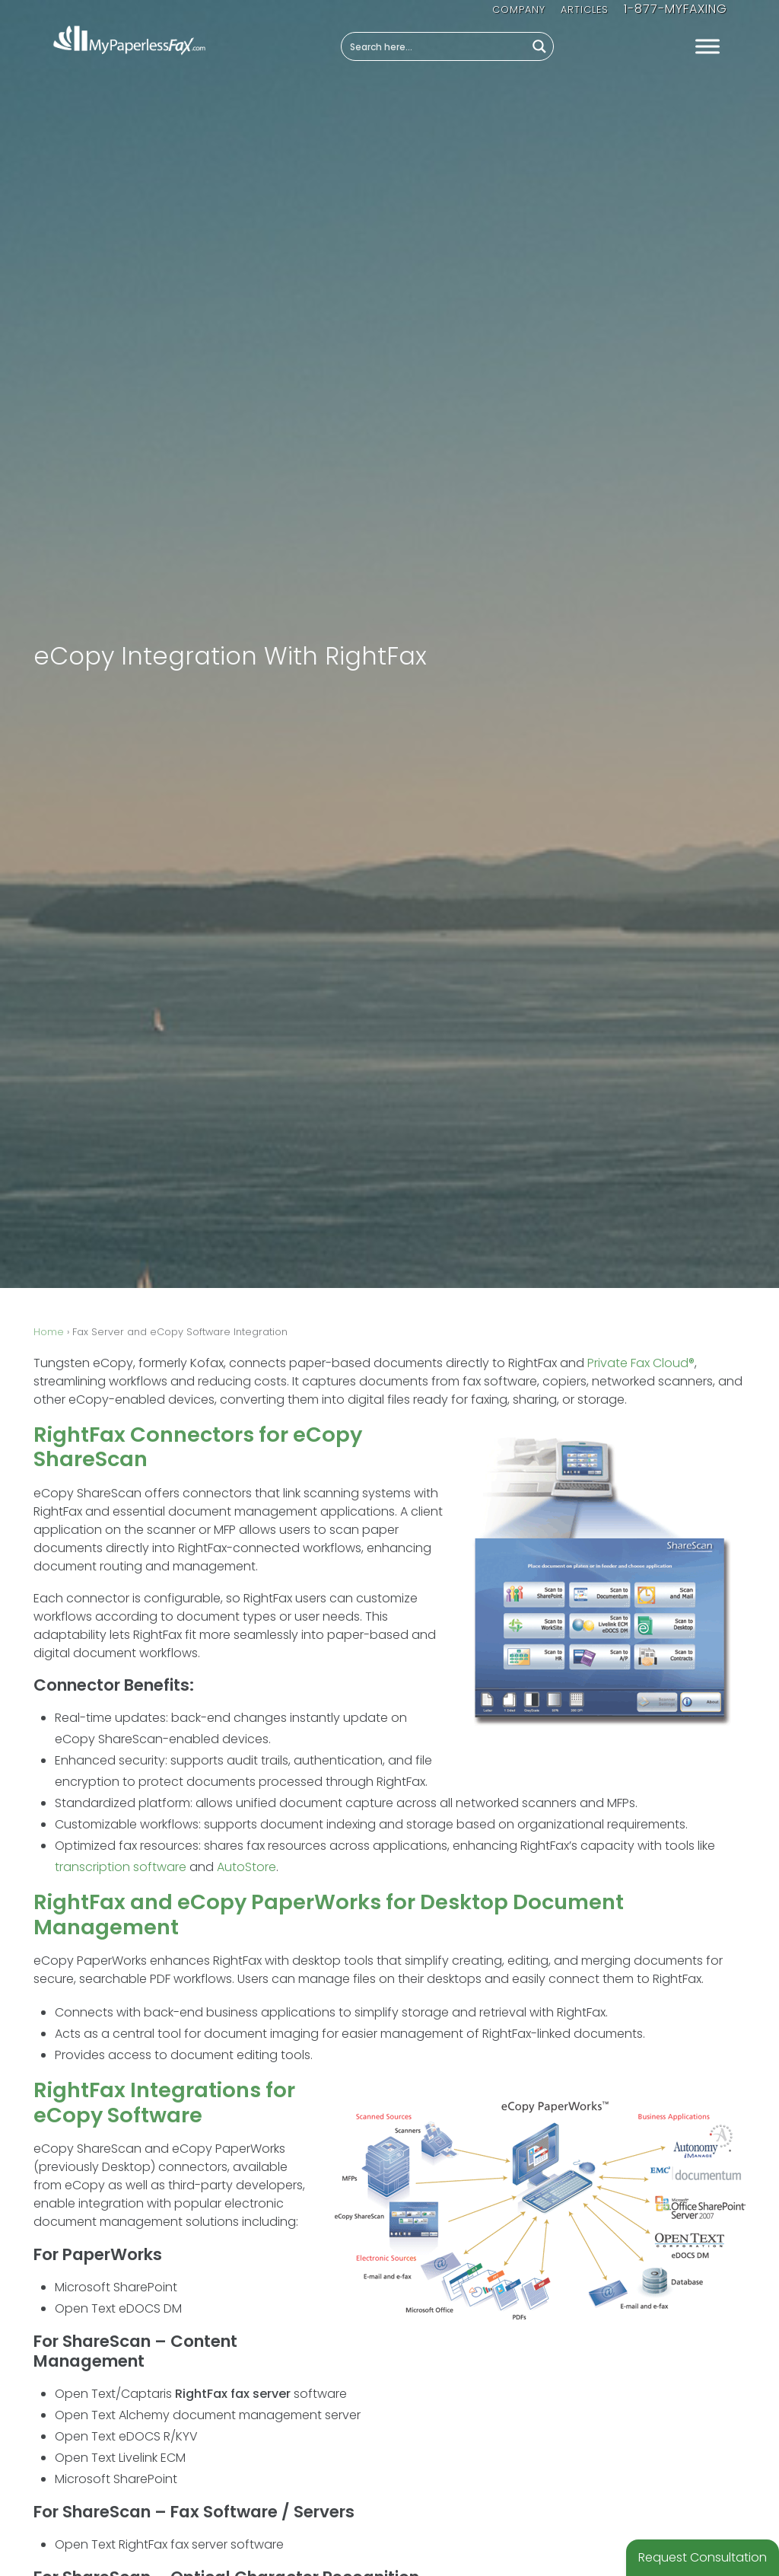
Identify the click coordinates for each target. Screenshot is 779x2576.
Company (518, 9)
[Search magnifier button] (539, 46)
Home (48, 1331)
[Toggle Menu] (707, 47)
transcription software (120, 1867)
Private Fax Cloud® (641, 1363)
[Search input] (434, 46)
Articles (585, 9)
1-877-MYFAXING (675, 9)
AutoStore (246, 1867)
